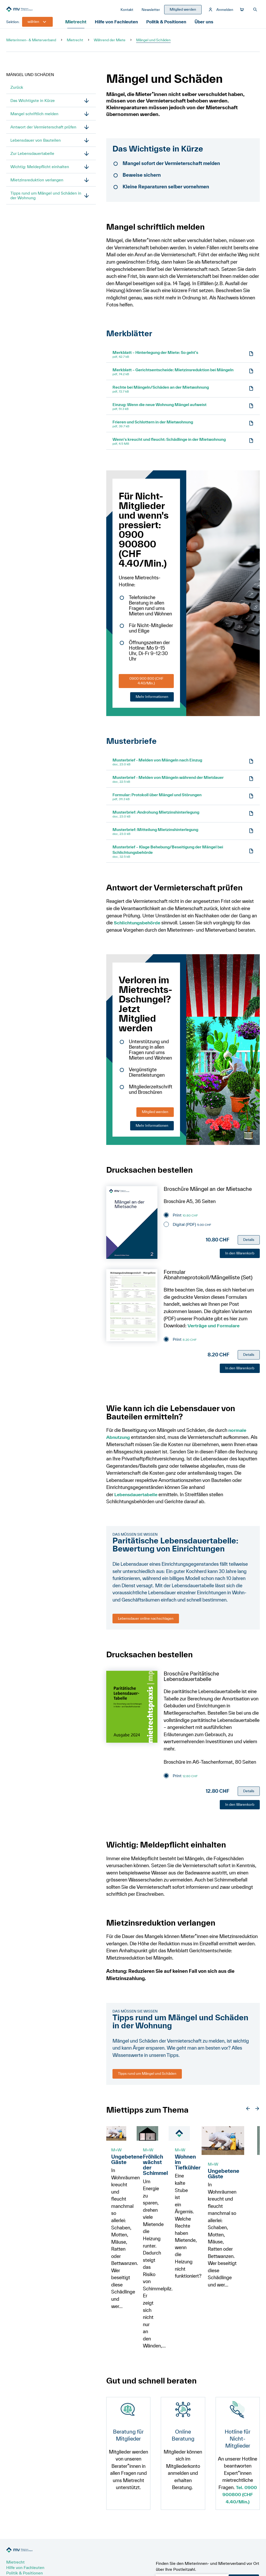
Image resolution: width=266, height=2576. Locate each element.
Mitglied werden (155, 1117)
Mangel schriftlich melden (34, 118)
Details (248, 1244)
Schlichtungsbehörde (138, 927)
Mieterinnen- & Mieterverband (31, 45)
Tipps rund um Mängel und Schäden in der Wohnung (45, 200)
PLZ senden (244, 2528)
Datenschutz (128, 2562)
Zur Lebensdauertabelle (32, 158)
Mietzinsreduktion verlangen (36, 185)
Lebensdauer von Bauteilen (35, 145)
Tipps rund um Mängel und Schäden (147, 2079)
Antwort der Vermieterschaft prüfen (43, 132)
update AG (236, 2562)
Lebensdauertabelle (137, 1499)
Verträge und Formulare (215, 1330)
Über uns (207, 27)
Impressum (98, 2562)
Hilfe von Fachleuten (118, 27)
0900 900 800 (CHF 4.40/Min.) (146, 685)
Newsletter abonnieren (28, 2546)
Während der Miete (109, 45)
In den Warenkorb (239, 1258)
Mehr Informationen (152, 702)
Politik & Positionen (168, 27)
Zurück (16, 92)
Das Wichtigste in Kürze (32, 105)
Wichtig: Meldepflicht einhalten (39, 171)
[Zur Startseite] (45, 12)
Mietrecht (77, 27)
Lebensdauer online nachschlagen (146, 1623)
